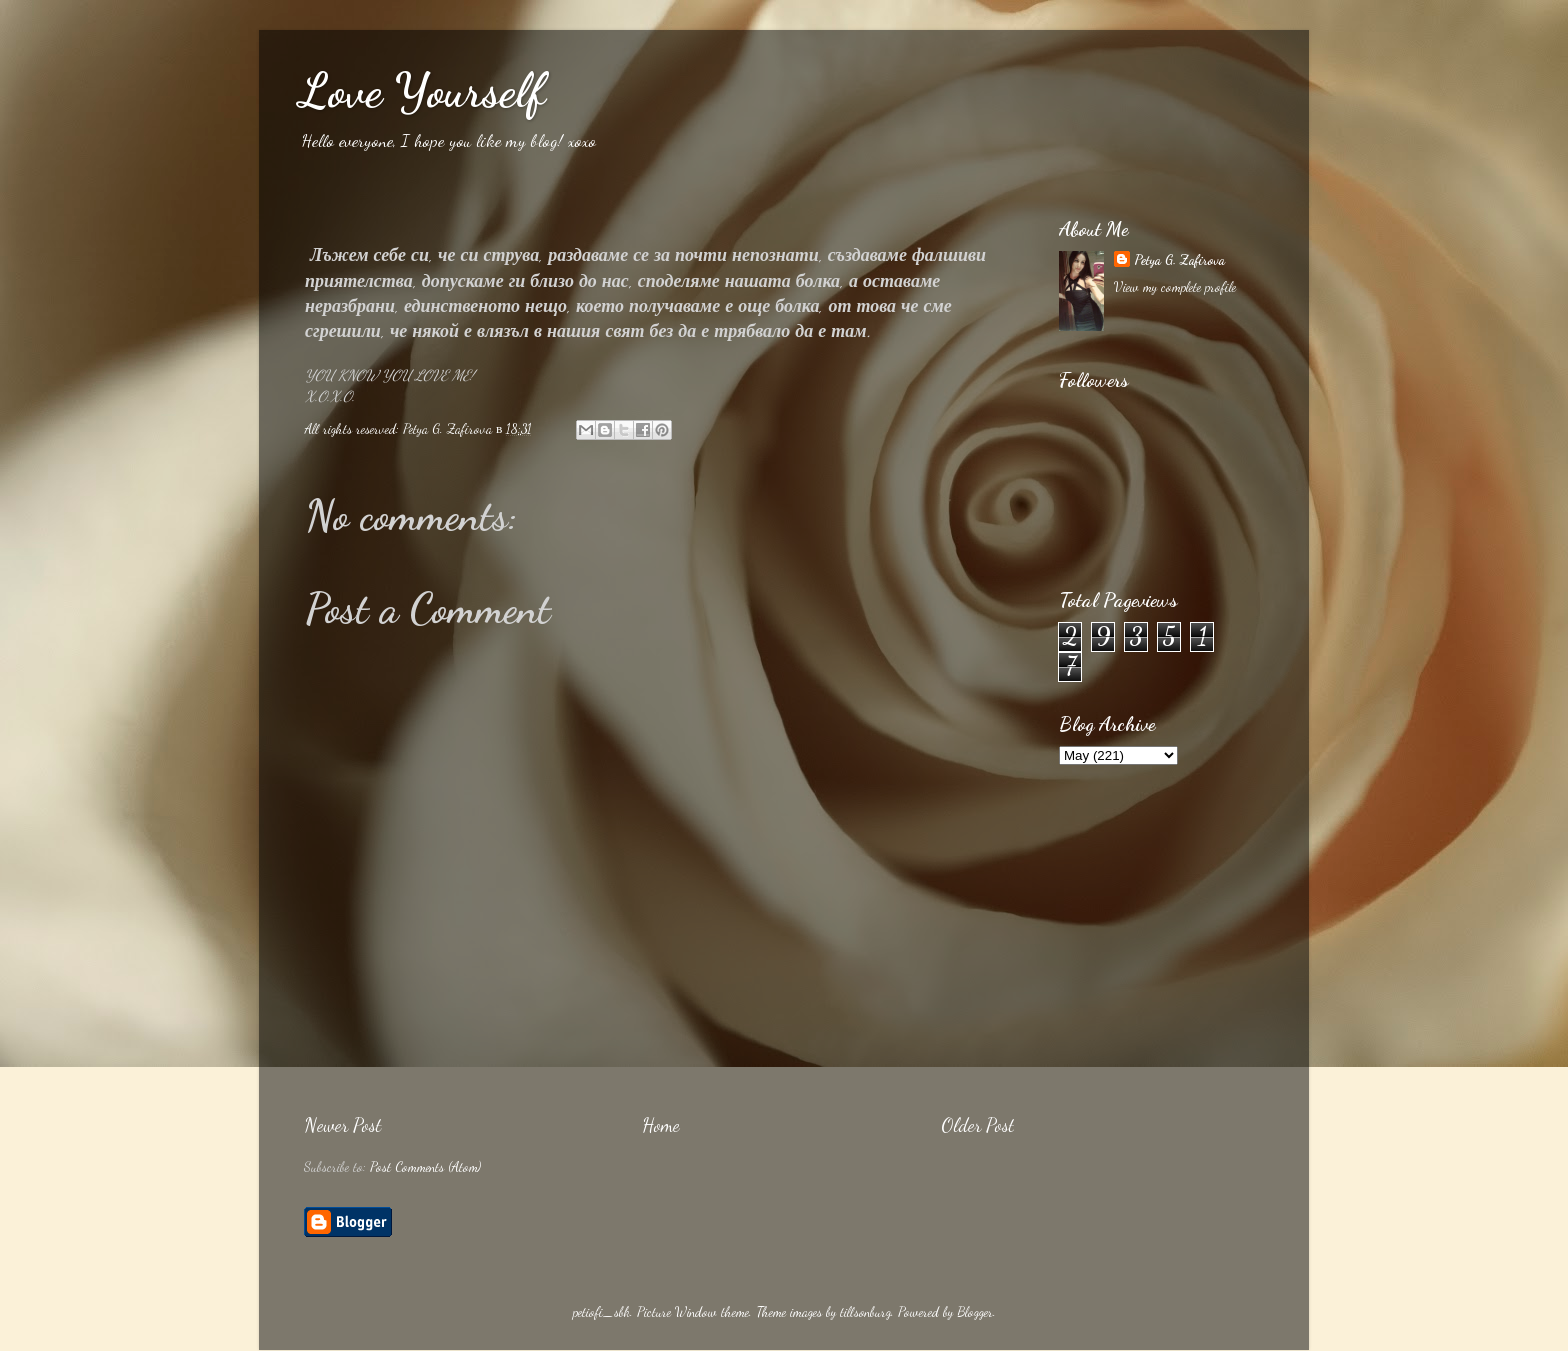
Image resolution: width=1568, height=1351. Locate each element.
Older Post (977, 1125)
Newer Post (342, 1125)
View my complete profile (1175, 287)
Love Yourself (422, 90)
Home (661, 1125)
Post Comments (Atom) (425, 1167)
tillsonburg (865, 1312)
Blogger (975, 1312)
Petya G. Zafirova (1179, 260)
